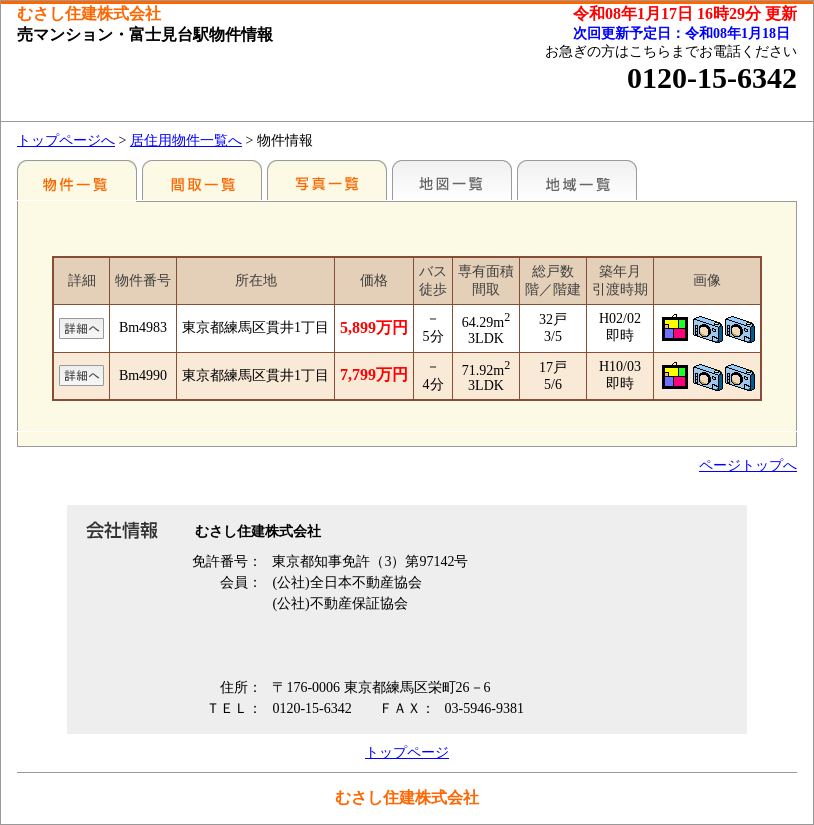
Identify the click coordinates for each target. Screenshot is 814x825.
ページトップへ (748, 465)
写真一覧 (327, 180)
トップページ (407, 752)
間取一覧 (202, 180)
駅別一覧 (77, 180)
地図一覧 (452, 180)
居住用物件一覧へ (186, 140)
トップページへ (66, 140)
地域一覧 (577, 180)
